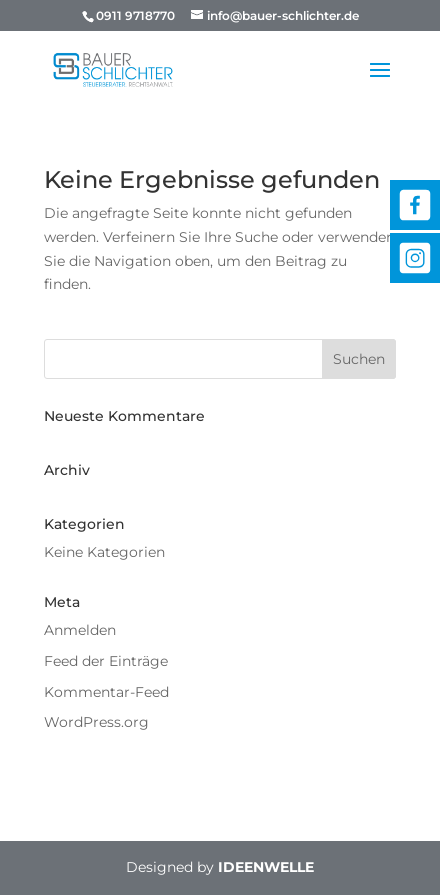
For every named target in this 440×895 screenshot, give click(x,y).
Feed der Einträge (106, 661)
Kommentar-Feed (106, 692)
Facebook (415, 205)
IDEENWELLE (266, 867)
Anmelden (80, 630)
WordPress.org (96, 722)
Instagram (415, 258)
